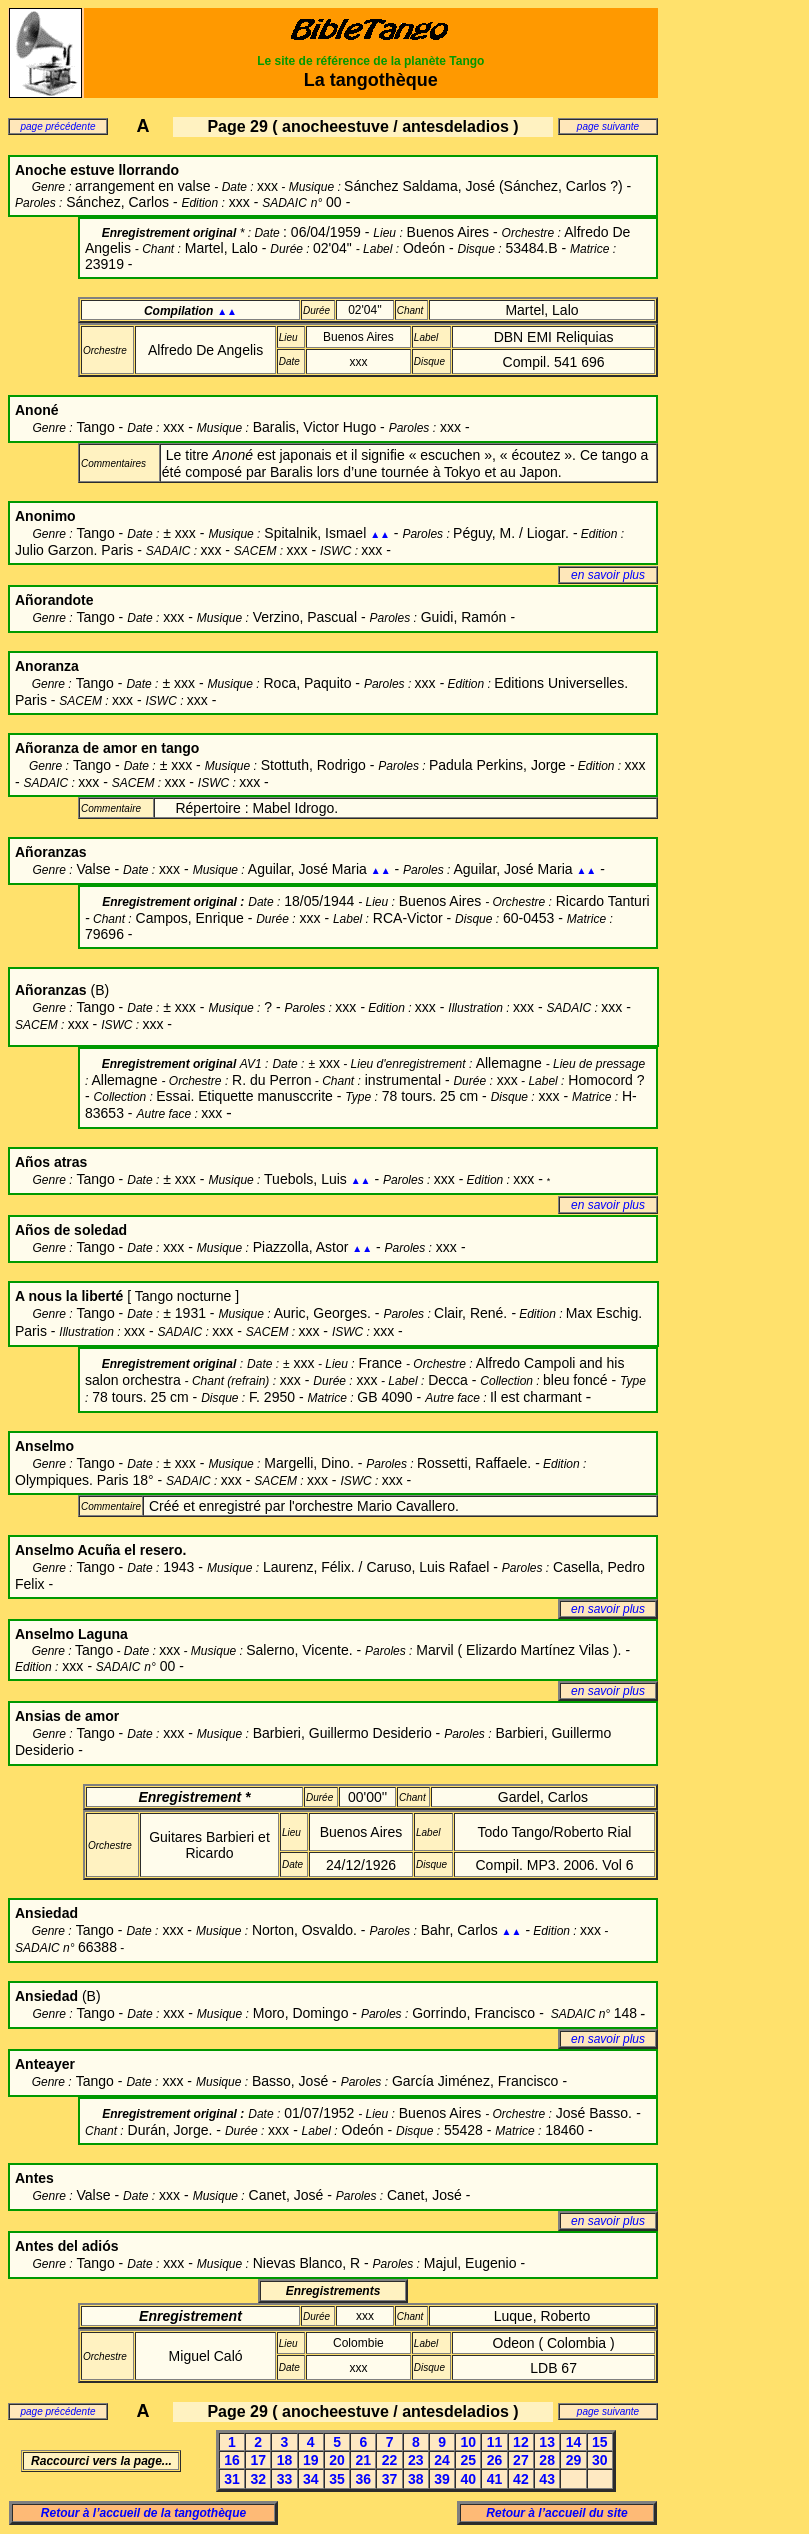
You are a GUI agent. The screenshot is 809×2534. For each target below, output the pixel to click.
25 (469, 2460)
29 (574, 2460)
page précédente (57, 126)
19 (311, 2460)
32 (258, 2479)
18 (285, 2460)
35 (337, 2479)
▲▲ (227, 311)
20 (337, 2460)
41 (495, 2479)
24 (442, 2460)
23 (416, 2460)
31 (232, 2479)
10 (469, 2442)
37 (390, 2479)
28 (547, 2460)
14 (574, 2442)
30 (600, 2460)
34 (311, 2479)
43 (547, 2479)
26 (495, 2460)
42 (521, 2479)
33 (285, 2479)
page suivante (608, 126)
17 (258, 2460)
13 (547, 2442)
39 (442, 2479)
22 (390, 2460)
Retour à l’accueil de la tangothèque (143, 2513)
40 (469, 2479)
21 (364, 2460)
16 (232, 2460)
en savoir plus (608, 575)
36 (364, 2479)
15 (600, 2442)
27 (521, 2460)
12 (521, 2442)
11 (495, 2442)
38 (416, 2479)
